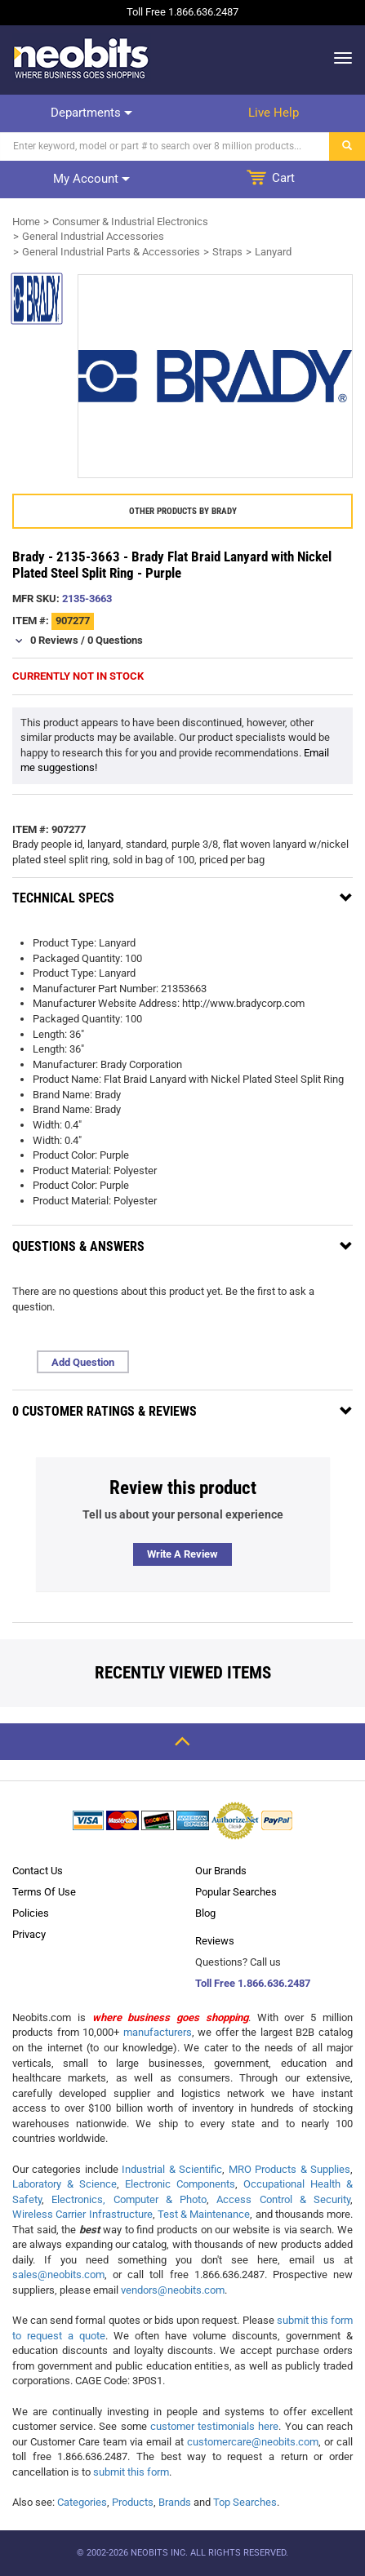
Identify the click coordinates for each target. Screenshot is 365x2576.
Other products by (183, 511)
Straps (227, 252)
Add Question (82, 1362)
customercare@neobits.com (252, 2442)
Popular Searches (236, 1892)
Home (26, 221)
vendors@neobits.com (173, 2290)
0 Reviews (54, 640)
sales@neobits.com (58, 2274)
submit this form (131, 2472)
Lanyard (273, 252)
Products (133, 2502)
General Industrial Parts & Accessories (111, 252)
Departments (91, 112)
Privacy (29, 1934)
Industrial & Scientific (172, 2169)
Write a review (182, 1554)
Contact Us (37, 1870)
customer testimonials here (214, 2426)
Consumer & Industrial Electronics (130, 221)
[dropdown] (338, 58)
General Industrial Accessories (93, 236)
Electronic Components (180, 2184)
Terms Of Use (44, 1892)
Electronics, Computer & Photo (129, 2199)
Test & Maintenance (204, 2214)
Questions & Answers (78, 1246)
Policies (30, 1913)
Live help (273, 112)
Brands (174, 2502)
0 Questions (115, 640)
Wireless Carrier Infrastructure (82, 2214)
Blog (205, 1913)
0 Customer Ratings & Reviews (104, 1411)
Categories (82, 2502)
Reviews (214, 1941)
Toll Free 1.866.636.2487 (252, 1983)
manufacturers (157, 2032)
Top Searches (245, 2502)
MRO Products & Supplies (289, 2169)
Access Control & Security (283, 2199)
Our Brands (221, 1870)
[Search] (165, 146)
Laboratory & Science (64, 2184)
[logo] (81, 57)
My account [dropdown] (91, 178)
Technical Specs (63, 898)
